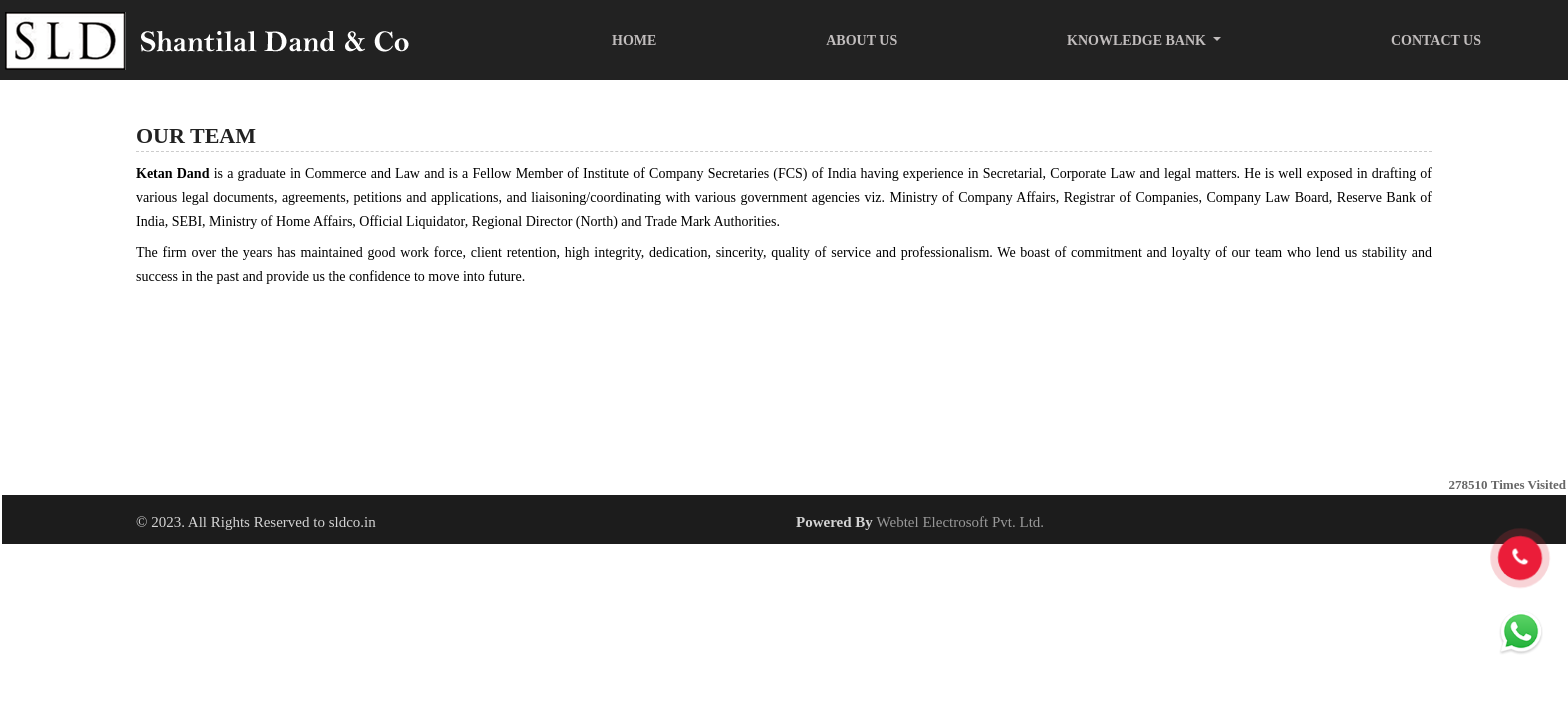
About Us (861, 40)
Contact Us (1436, 40)
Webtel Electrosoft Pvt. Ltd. (961, 522)
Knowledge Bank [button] (1138, 40)
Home (634, 40)
